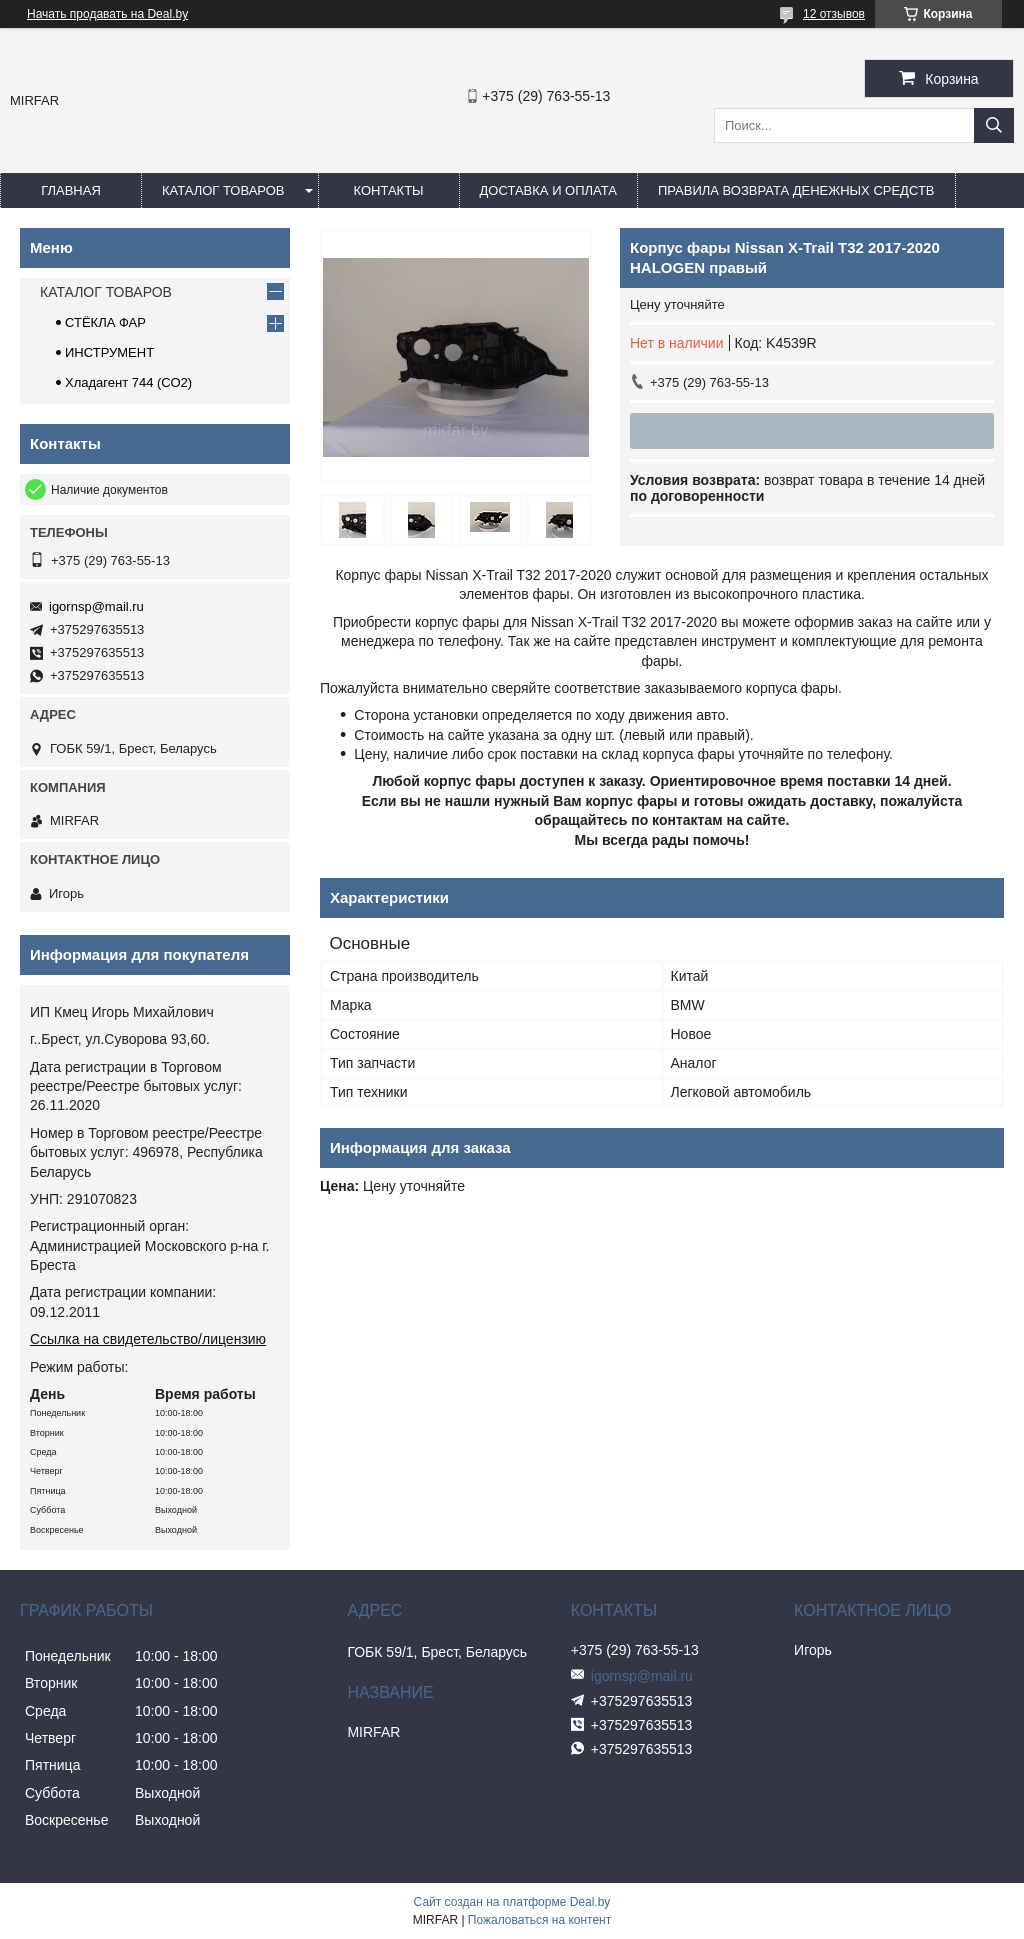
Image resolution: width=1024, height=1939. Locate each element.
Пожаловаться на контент (539, 1920)
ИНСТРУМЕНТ (109, 352)
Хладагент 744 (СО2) (128, 382)
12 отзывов (834, 14)
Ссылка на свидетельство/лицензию (148, 1339)
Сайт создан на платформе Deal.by (512, 1902)
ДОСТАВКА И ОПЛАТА (548, 190)
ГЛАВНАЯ (71, 190)
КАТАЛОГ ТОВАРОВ (223, 190)
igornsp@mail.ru (96, 606)
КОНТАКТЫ (388, 190)
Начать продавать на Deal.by (107, 14)
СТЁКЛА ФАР (105, 322)
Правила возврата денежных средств (796, 190)
